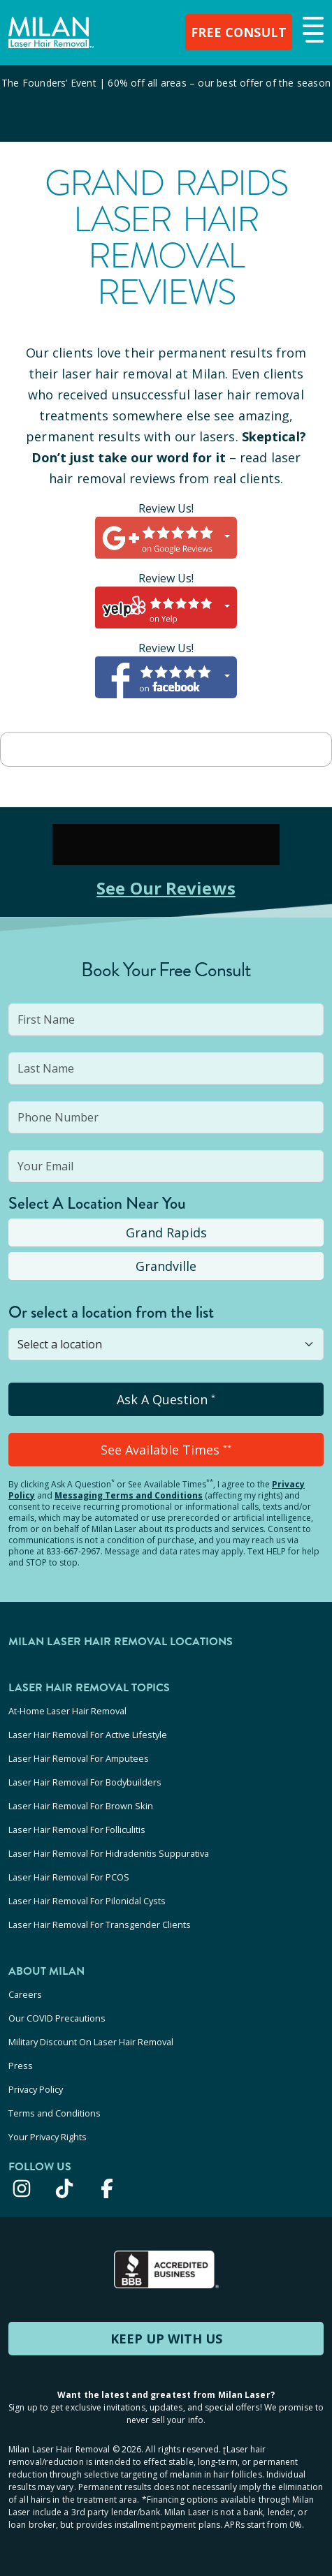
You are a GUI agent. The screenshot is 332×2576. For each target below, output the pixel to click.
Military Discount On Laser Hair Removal (90, 2042)
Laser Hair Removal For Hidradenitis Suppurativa (108, 1853)
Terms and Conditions (54, 2113)
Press (20, 2065)
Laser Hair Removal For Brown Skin (80, 1805)
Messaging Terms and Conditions (129, 1495)
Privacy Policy (35, 2089)
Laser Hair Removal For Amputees (78, 1758)
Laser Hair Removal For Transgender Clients (99, 1924)
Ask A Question (166, 1399)
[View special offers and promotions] (166, 103)
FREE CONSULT (239, 32)
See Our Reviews (166, 887)
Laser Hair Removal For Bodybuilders (84, 1782)
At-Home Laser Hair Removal (67, 1711)
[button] (311, 30)
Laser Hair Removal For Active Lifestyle (87, 1734)
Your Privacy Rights (47, 2136)
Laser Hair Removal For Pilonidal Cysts (87, 1900)
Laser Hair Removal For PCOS (68, 1877)
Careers (25, 1994)
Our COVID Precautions (57, 2018)
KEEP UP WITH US (166, 2338)
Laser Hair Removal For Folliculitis (76, 1829)
